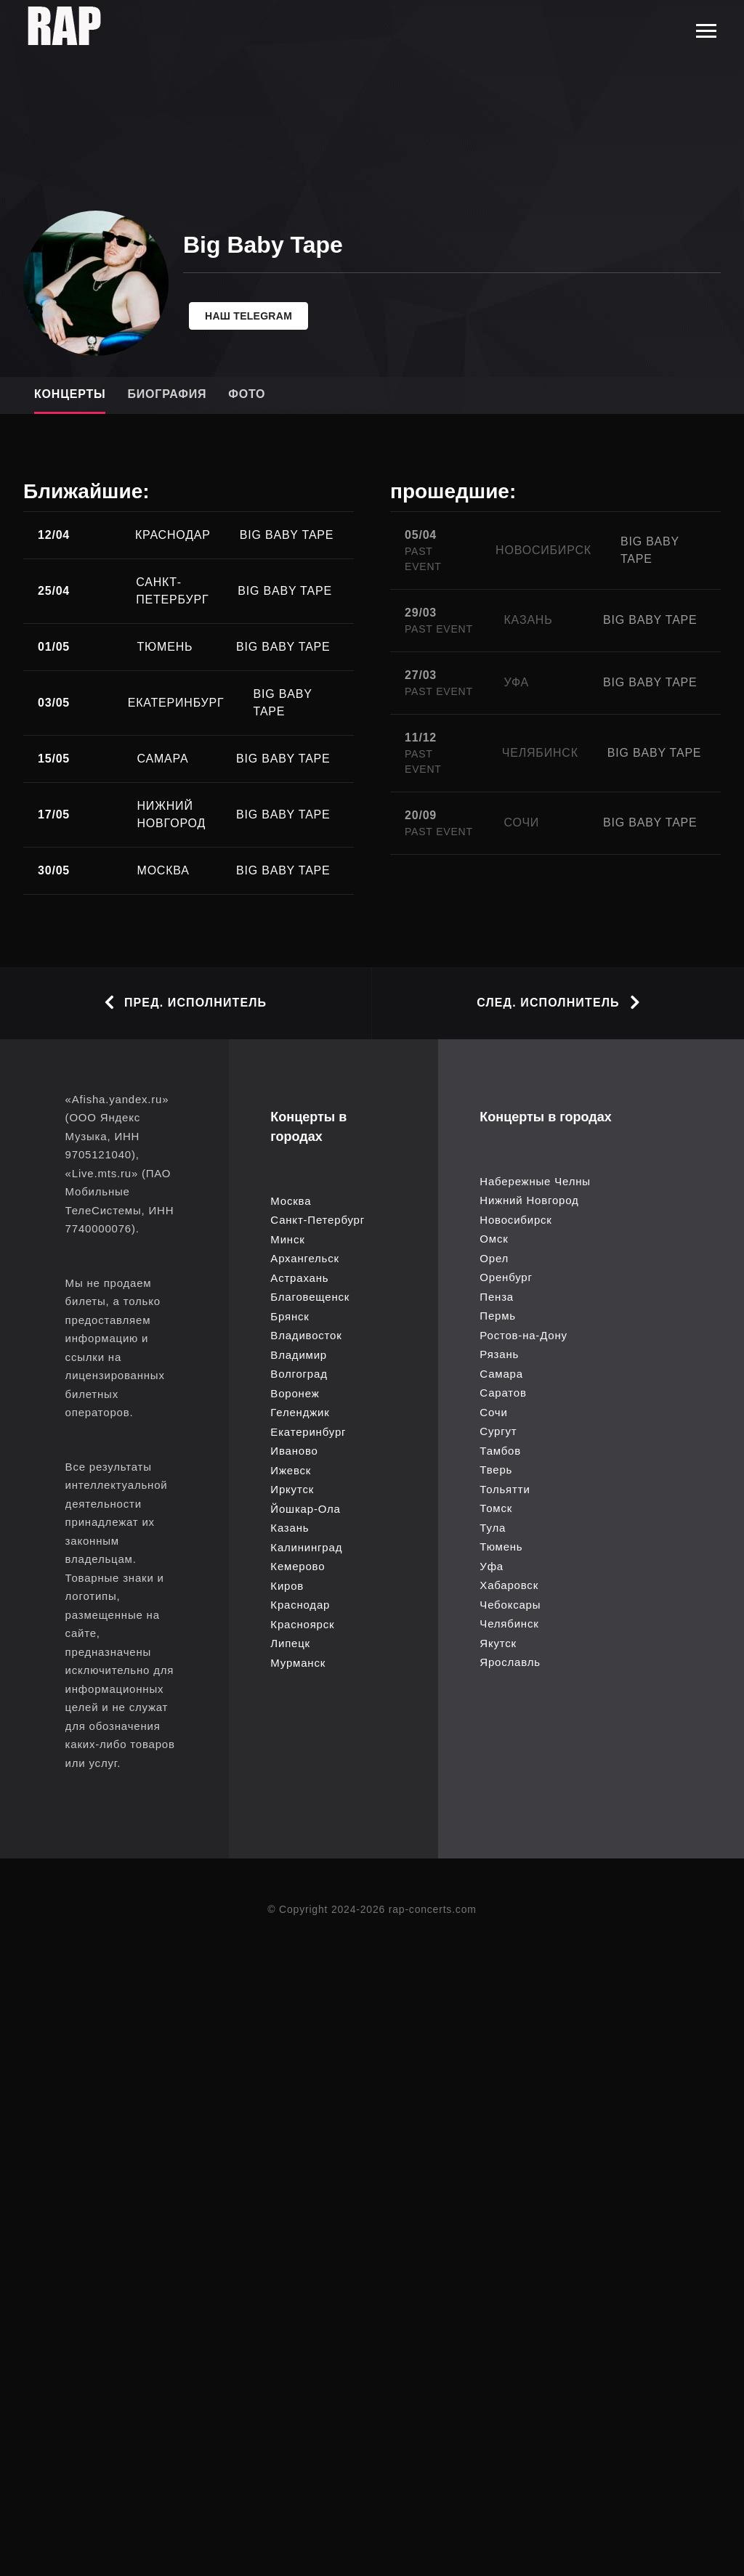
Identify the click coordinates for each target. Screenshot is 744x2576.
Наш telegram (248, 316)
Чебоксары (510, 1604)
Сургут (498, 1431)
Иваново (294, 1451)
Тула (493, 1527)
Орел (494, 1258)
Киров (287, 1586)
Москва (290, 1201)
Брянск (289, 1316)
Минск (287, 1239)
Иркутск (292, 1489)
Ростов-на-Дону (523, 1335)
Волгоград (298, 1374)
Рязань (499, 1354)
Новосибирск (515, 1220)
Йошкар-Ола (305, 1509)
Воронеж (294, 1393)
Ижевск (290, 1470)
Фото (246, 394)
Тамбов (500, 1451)
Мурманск (298, 1663)
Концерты (69, 394)
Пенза (497, 1297)
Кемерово (297, 1566)
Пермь (498, 1315)
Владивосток (305, 1335)
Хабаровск (509, 1585)
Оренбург (506, 1277)
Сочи (493, 1412)
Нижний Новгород (529, 1200)
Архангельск (304, 1258)
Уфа (492, 1566)
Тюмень (501, 1546)
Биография (166, 394)
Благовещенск (309, 1297)
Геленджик (299, 1412)
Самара (501, 1374)
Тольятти (505, 1489)
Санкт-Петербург (317, 1220)
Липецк (290, 1643)
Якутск (498, 1643)
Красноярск (302, 1624)
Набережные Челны (535, 1181)
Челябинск (509, 1623)
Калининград (306, 1547)
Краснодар (300, 1604)
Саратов (503, 1392)
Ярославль (510, 1662)
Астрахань (299, 1278)
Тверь (496, 1469)
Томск (496, 1508)
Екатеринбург (308, 1432)
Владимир (298, 1355)
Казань (289, 1527)
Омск (494, 1238)
